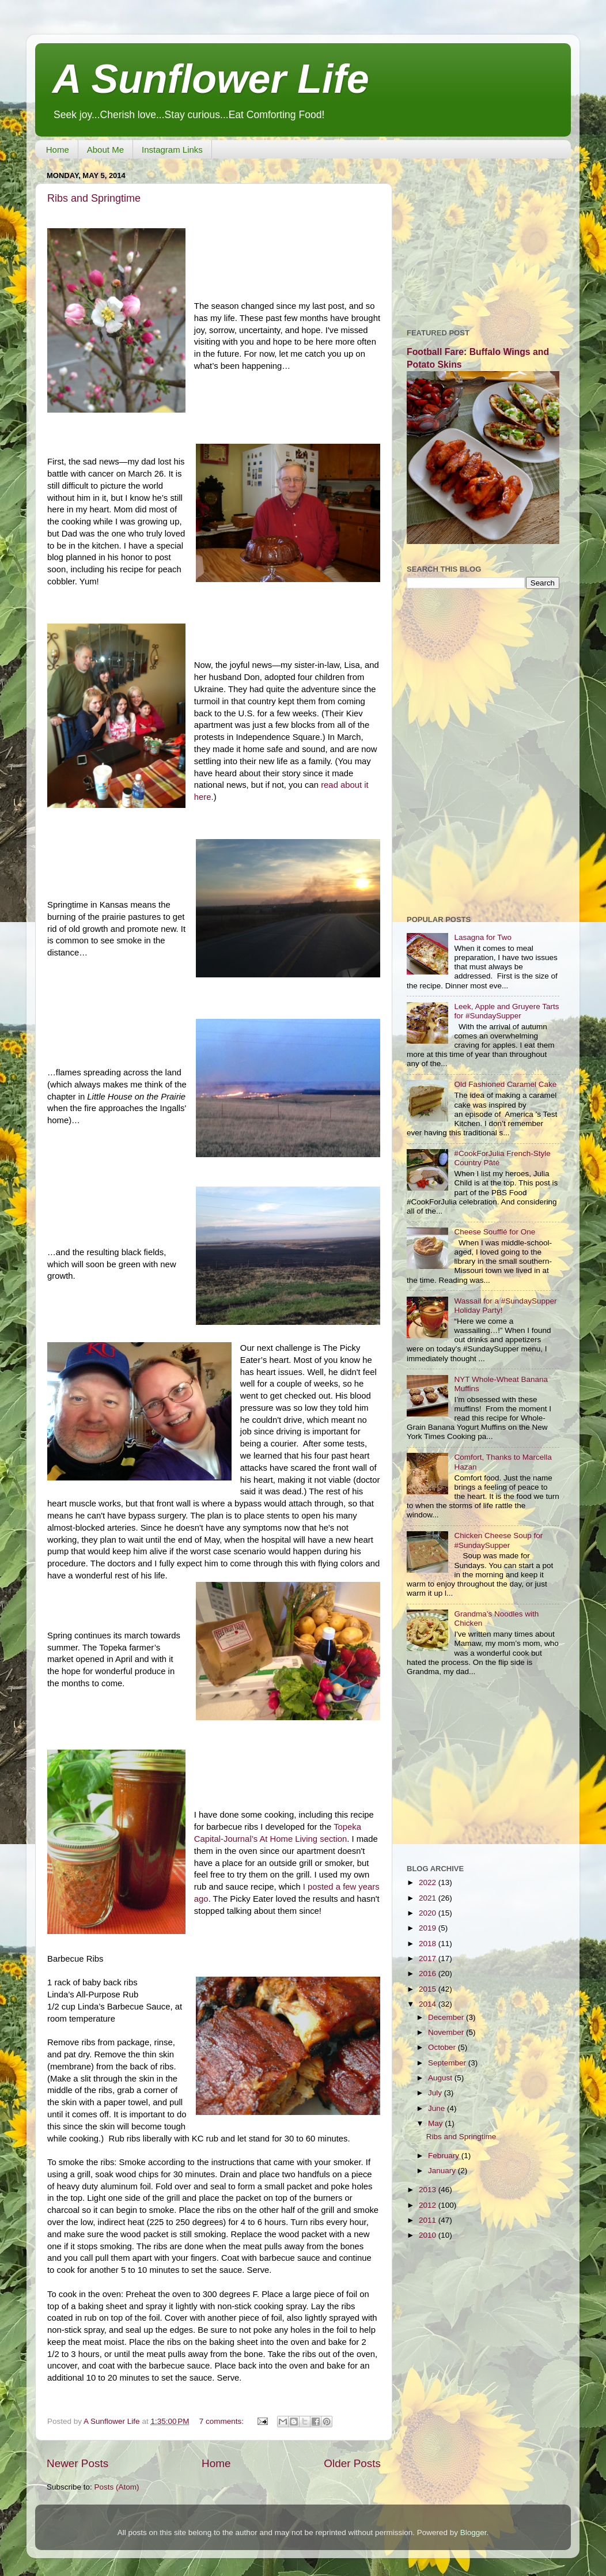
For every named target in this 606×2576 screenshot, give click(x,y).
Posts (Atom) (116, 2487)
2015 (428, 1989)
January (443, 2170)
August (441, 2077)
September (448, 2062)
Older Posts (352, 2463)
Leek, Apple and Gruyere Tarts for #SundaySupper (506, 1011)
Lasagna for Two (483, 937)
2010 (428, 2235)
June (437, 2108)
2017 (428, 1958)
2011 (428, 2220)
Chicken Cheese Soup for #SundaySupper (498, 1540)
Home (57, 149)
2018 (428, 1943)
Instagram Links (172, 149)
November (447, 2032)
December (447, 2017)
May (436, 2123)
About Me (105, 149)
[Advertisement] (483, 239)
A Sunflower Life (210, 78)
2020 (428, 1913)
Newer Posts (77, 2463)
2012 (428, 2205)
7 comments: (222, 2421)
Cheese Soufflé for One (494, 1231)
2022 (428, 1882)
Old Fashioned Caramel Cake (505, 1084)
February (444, 2155)
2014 (428, 2004)
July (436, 2092)
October (443, 2047)
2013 (428, 2189)
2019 (428, 1928)
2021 (428, 1898)
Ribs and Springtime (94, 198)
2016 (428, 1973)
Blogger (473, 2532)
